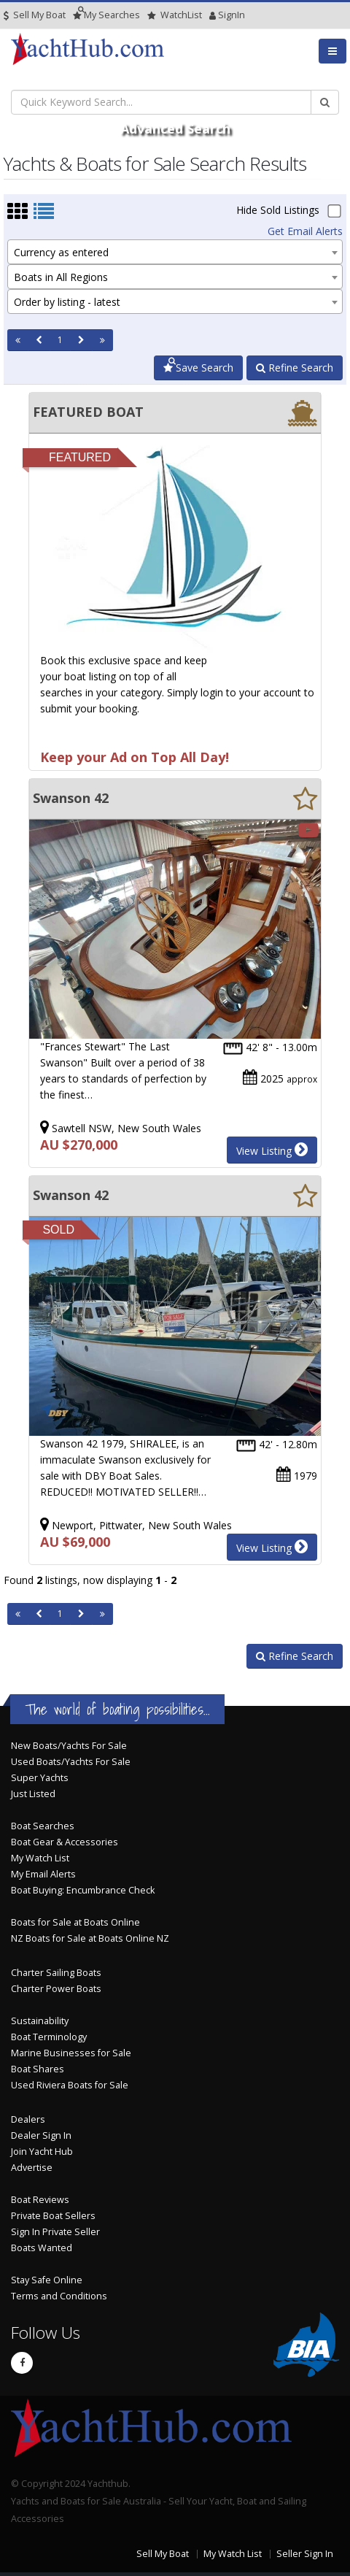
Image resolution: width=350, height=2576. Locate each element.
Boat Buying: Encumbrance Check (83, 1890)
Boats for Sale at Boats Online (75, 1922)
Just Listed (33, 1794)
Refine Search (294, 367)
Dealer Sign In (41, 2135)
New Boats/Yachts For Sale (69, 1745)
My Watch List (40, 1858)
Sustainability (40, 2021)
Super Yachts (40, 1778)
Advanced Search (175, 128)
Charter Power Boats (56, 1989)
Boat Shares (37, 2069)
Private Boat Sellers (53, 2216)
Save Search (198, 367)
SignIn (213, 15)
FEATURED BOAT (88, 412)
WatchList (174, 15)
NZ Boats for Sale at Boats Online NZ (90, 1938)
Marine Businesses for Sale (71, 2053)
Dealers (28, 2119)
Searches (106, 15)
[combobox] (175, 251)
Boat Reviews (40, 2200)
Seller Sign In (304, 2554)
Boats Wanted (41, 2248)
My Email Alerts (43, 1874)
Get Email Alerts (305, 231)
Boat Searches (42, 1826)
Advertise (31, 2167)
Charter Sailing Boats (56, 1972)
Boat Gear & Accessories (64, 1842)
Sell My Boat (35, 15)
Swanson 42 (71, 798)
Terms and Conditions (59, 2296)
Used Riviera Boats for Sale (69, 2085)
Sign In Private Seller (55, 2232)
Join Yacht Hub (42, 2151)
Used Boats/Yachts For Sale (71, 1762)
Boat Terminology (49, 2037)
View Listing (272, 1150)
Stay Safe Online (46, 2280)
